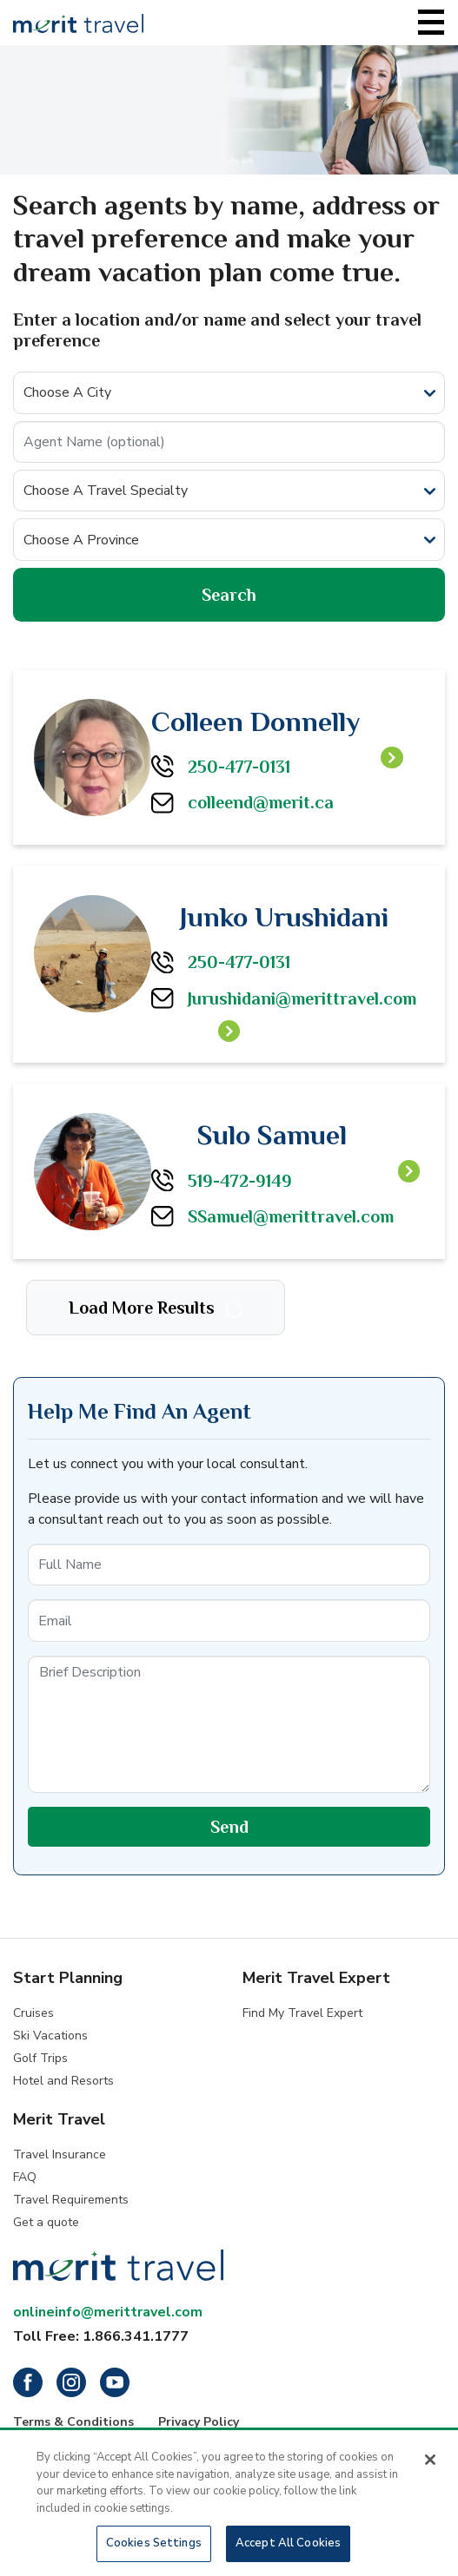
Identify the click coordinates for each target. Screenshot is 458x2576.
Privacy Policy (198, 2422)
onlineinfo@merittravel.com (107, 2312)
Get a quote (46, 2222)
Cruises (33, 2013)
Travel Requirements (71, 2199)
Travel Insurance (59, 2154)
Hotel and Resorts (63, 2080)
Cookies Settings (154, 2545)
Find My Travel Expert (302, 2013)
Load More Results (155, 1308)
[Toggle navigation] (431, 22)
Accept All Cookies (288, 2545)
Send (229, 1826)
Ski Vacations (50, 2035)
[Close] (430, 2462)
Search (229, 594)
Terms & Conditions (73, 2422)
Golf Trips (40, 2058)
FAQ (25, 2177)
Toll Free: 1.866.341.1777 (101, 2336)
